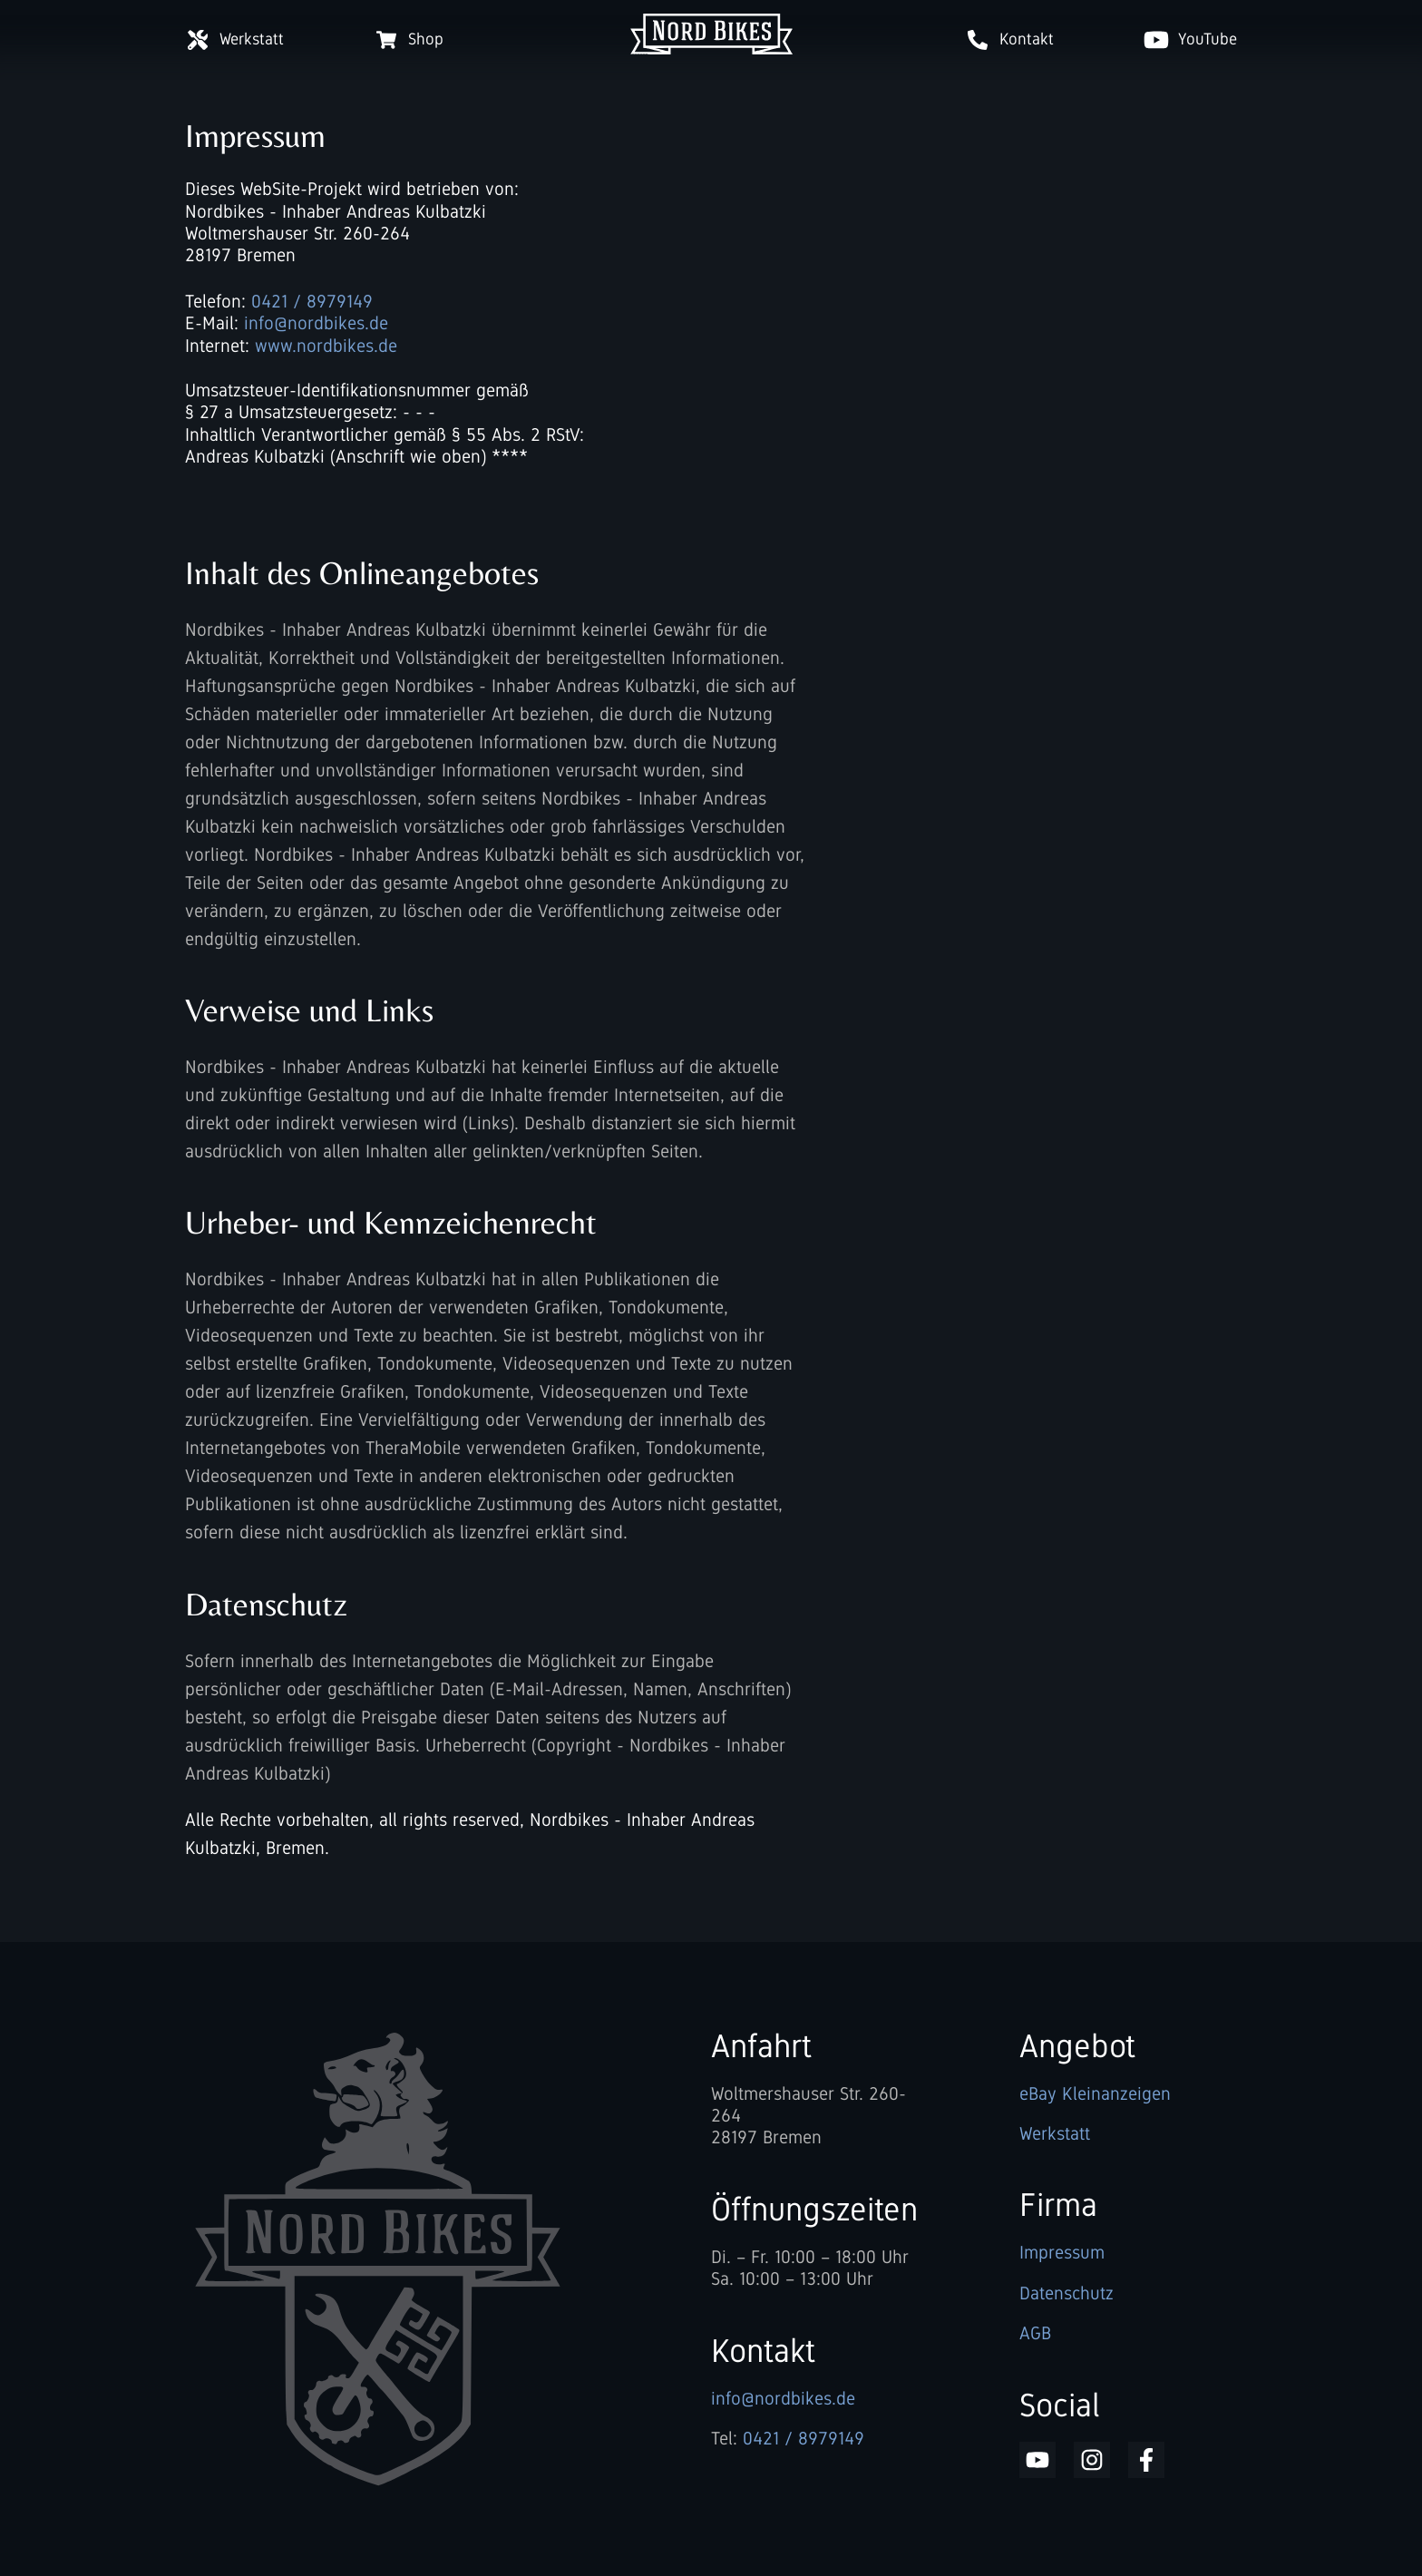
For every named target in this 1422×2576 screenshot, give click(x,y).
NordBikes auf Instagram (1092, 2460)
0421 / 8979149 (312, 301)
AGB (1035, 2333)
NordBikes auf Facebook (1146, 2460)
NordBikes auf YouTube (1037, 2460)
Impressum (1062, 2252)
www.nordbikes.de (326, 346)
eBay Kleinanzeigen (1095, 2093)
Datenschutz (1066, 2293)
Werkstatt (1054, 2133)
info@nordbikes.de (316, 323)
